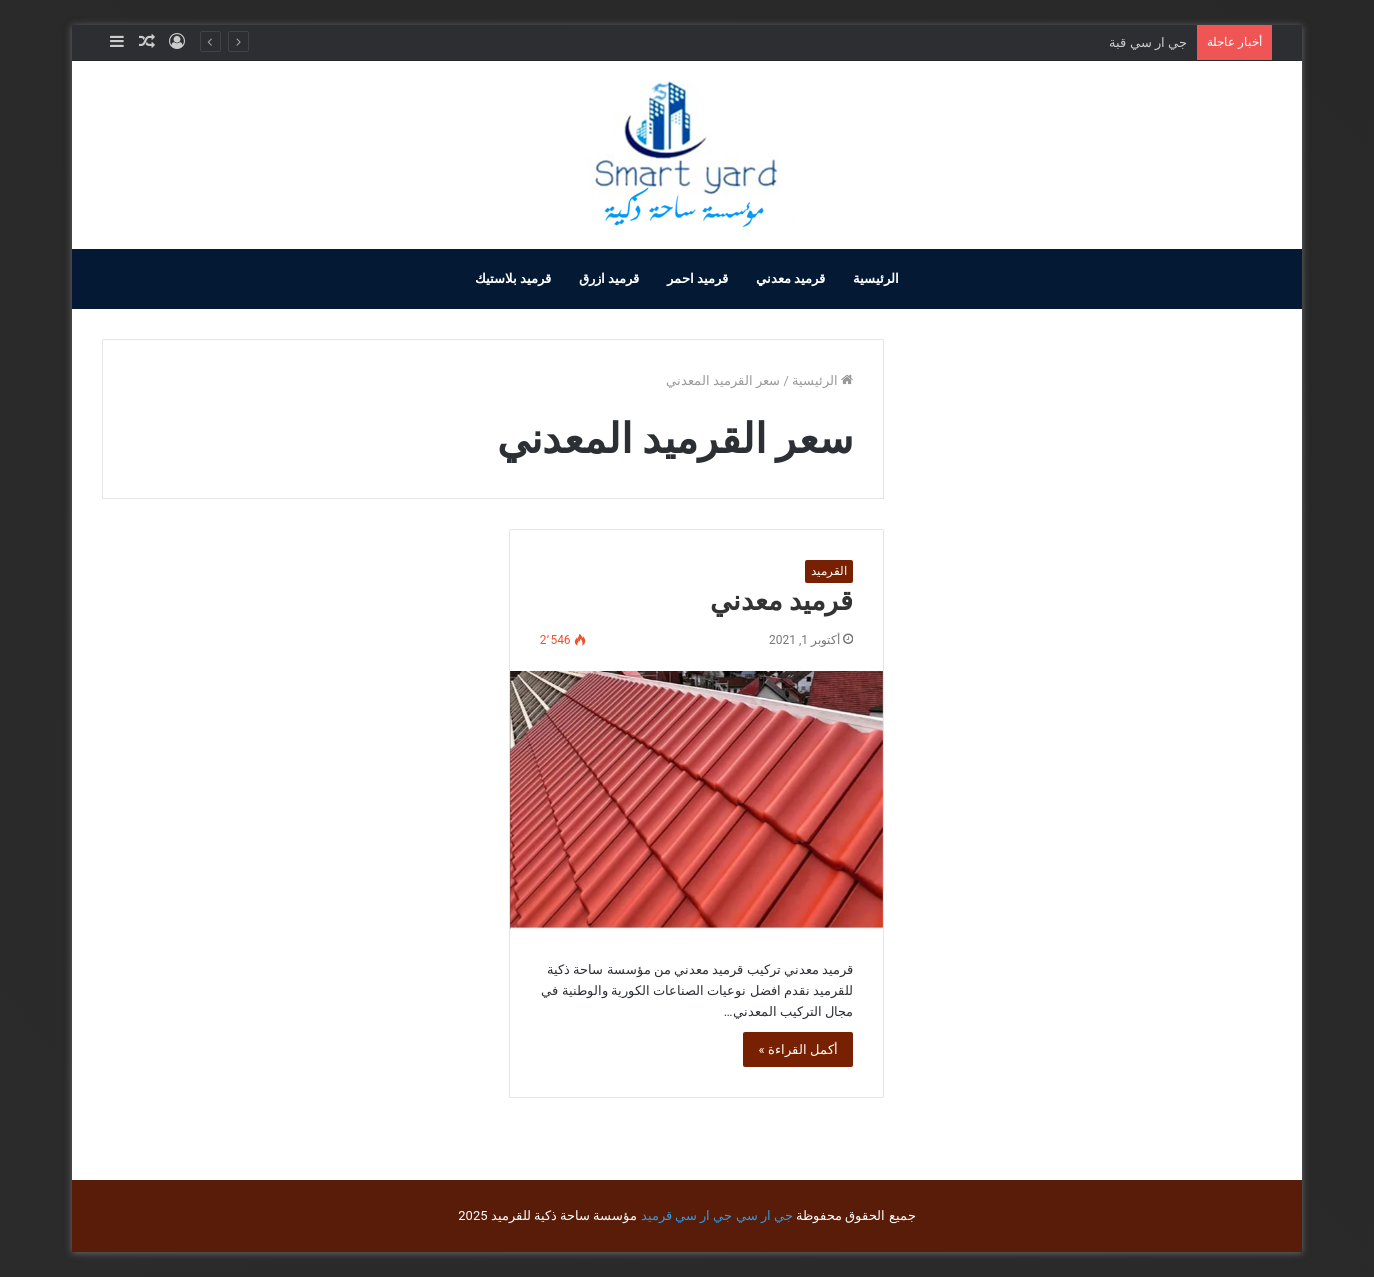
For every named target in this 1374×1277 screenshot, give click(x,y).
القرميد (829, 571)
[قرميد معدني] (696, 800)
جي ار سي (764, 1215)
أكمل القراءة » (798, 1049)
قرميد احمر (697, 278)
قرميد (656, 1215)
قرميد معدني (790, 278)
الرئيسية (876, 278)
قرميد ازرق (609, 278)
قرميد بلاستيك (513, 278)
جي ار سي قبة (1148, 42)
